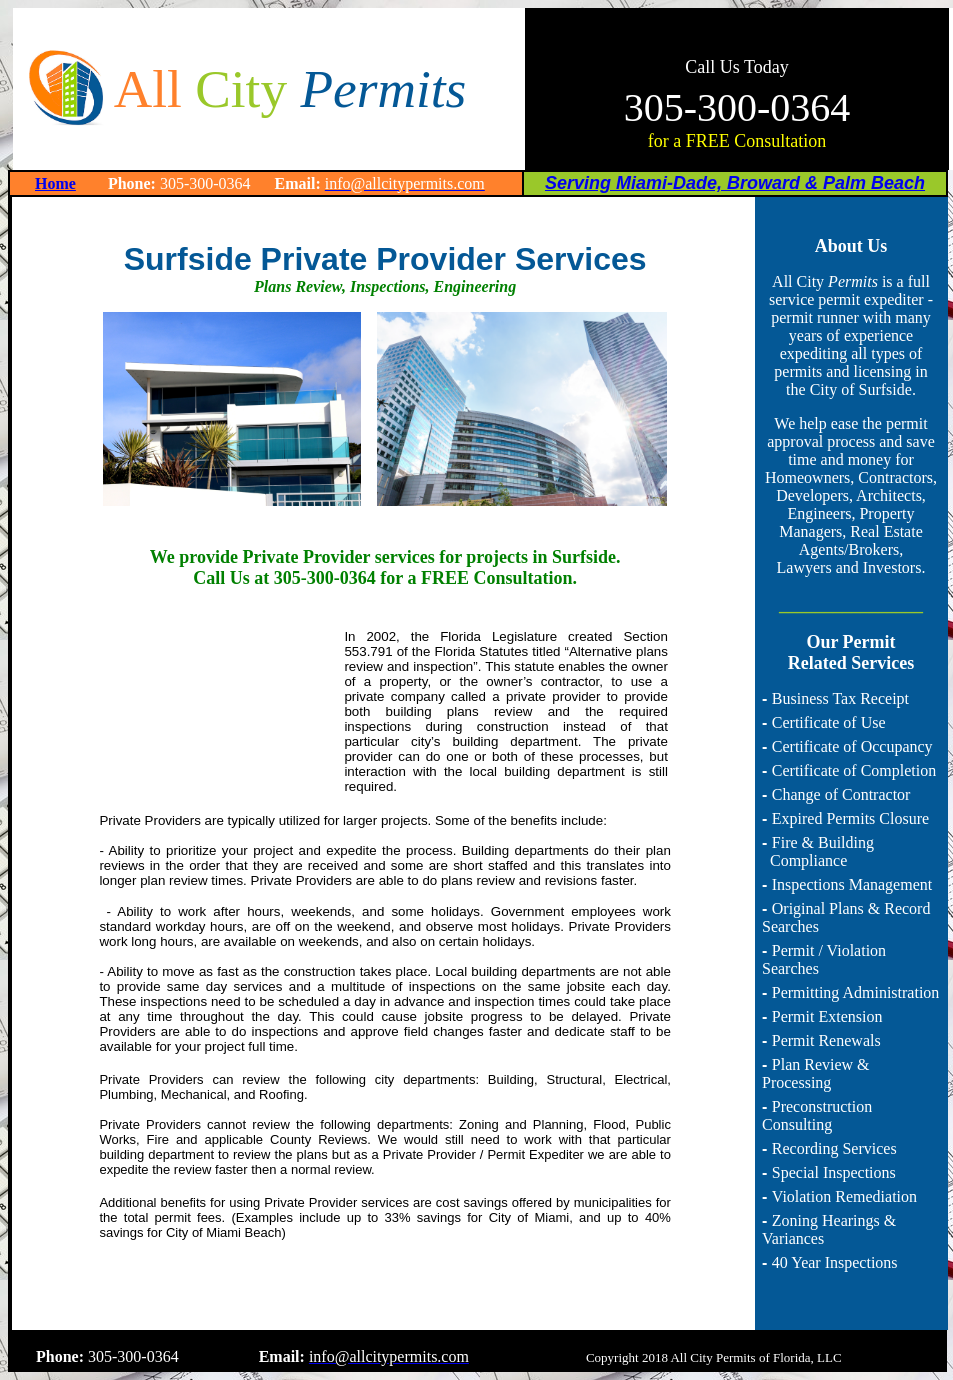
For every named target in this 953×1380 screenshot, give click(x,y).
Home (55, 183)
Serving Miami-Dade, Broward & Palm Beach (735, 183)
